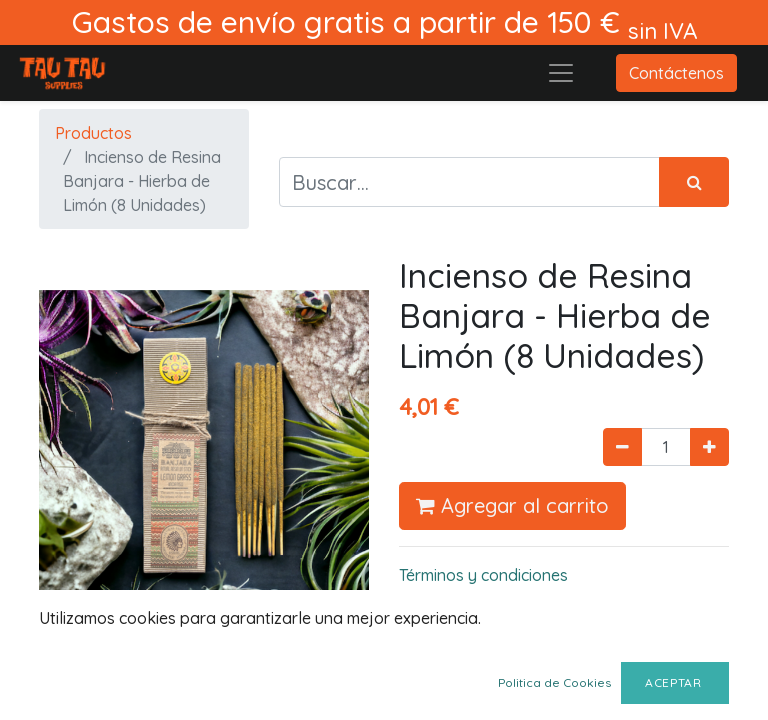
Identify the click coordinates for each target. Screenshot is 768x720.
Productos (93, 133)
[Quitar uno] (622, 447)
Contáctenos (676, 73)
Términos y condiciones (483, 575)
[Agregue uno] (709, 447)
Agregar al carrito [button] (512, 505)
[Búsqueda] (694, 182)
